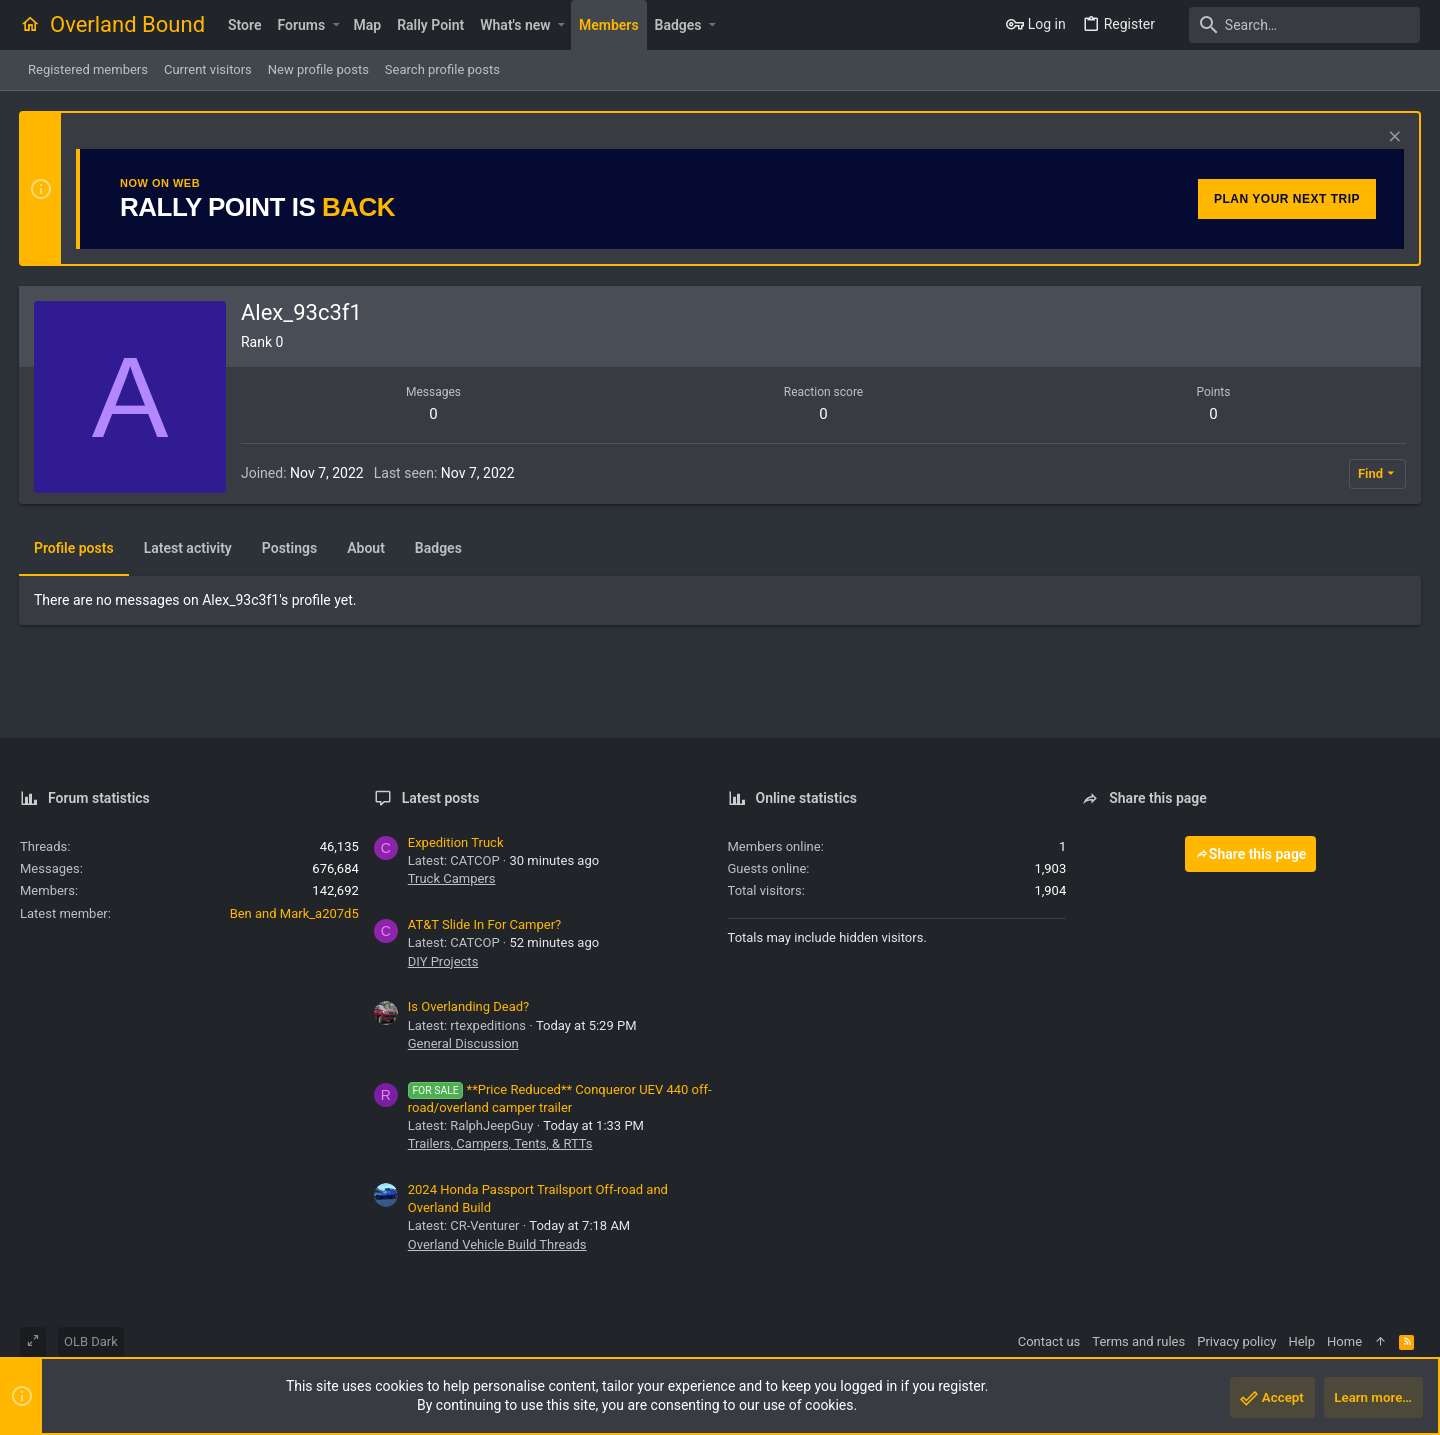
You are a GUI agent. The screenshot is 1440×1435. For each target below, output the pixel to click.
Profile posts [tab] (75, 548)
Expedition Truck (456, 842)
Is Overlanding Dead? (469, 1006)
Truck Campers (452, 878)
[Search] (1295, 25)
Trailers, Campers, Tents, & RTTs (500, 1143)
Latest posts (441, 798)
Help (1301, 1341)
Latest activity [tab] (189, 548)
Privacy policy (1236, 1341)
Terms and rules (1138, 1341)
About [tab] (367, 548)
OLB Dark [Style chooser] (91, 1341)
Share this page (1251, 854)
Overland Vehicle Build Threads (497, 1244)
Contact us (1049, 1341)
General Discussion (463, 1043)
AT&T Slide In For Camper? (484, 924)
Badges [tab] (439, 548)
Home (1344, 1341)
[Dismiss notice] (1391, 138)
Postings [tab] (290, 548)
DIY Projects (443, 961)
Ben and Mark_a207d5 (294, 913)
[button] (335, 25)
